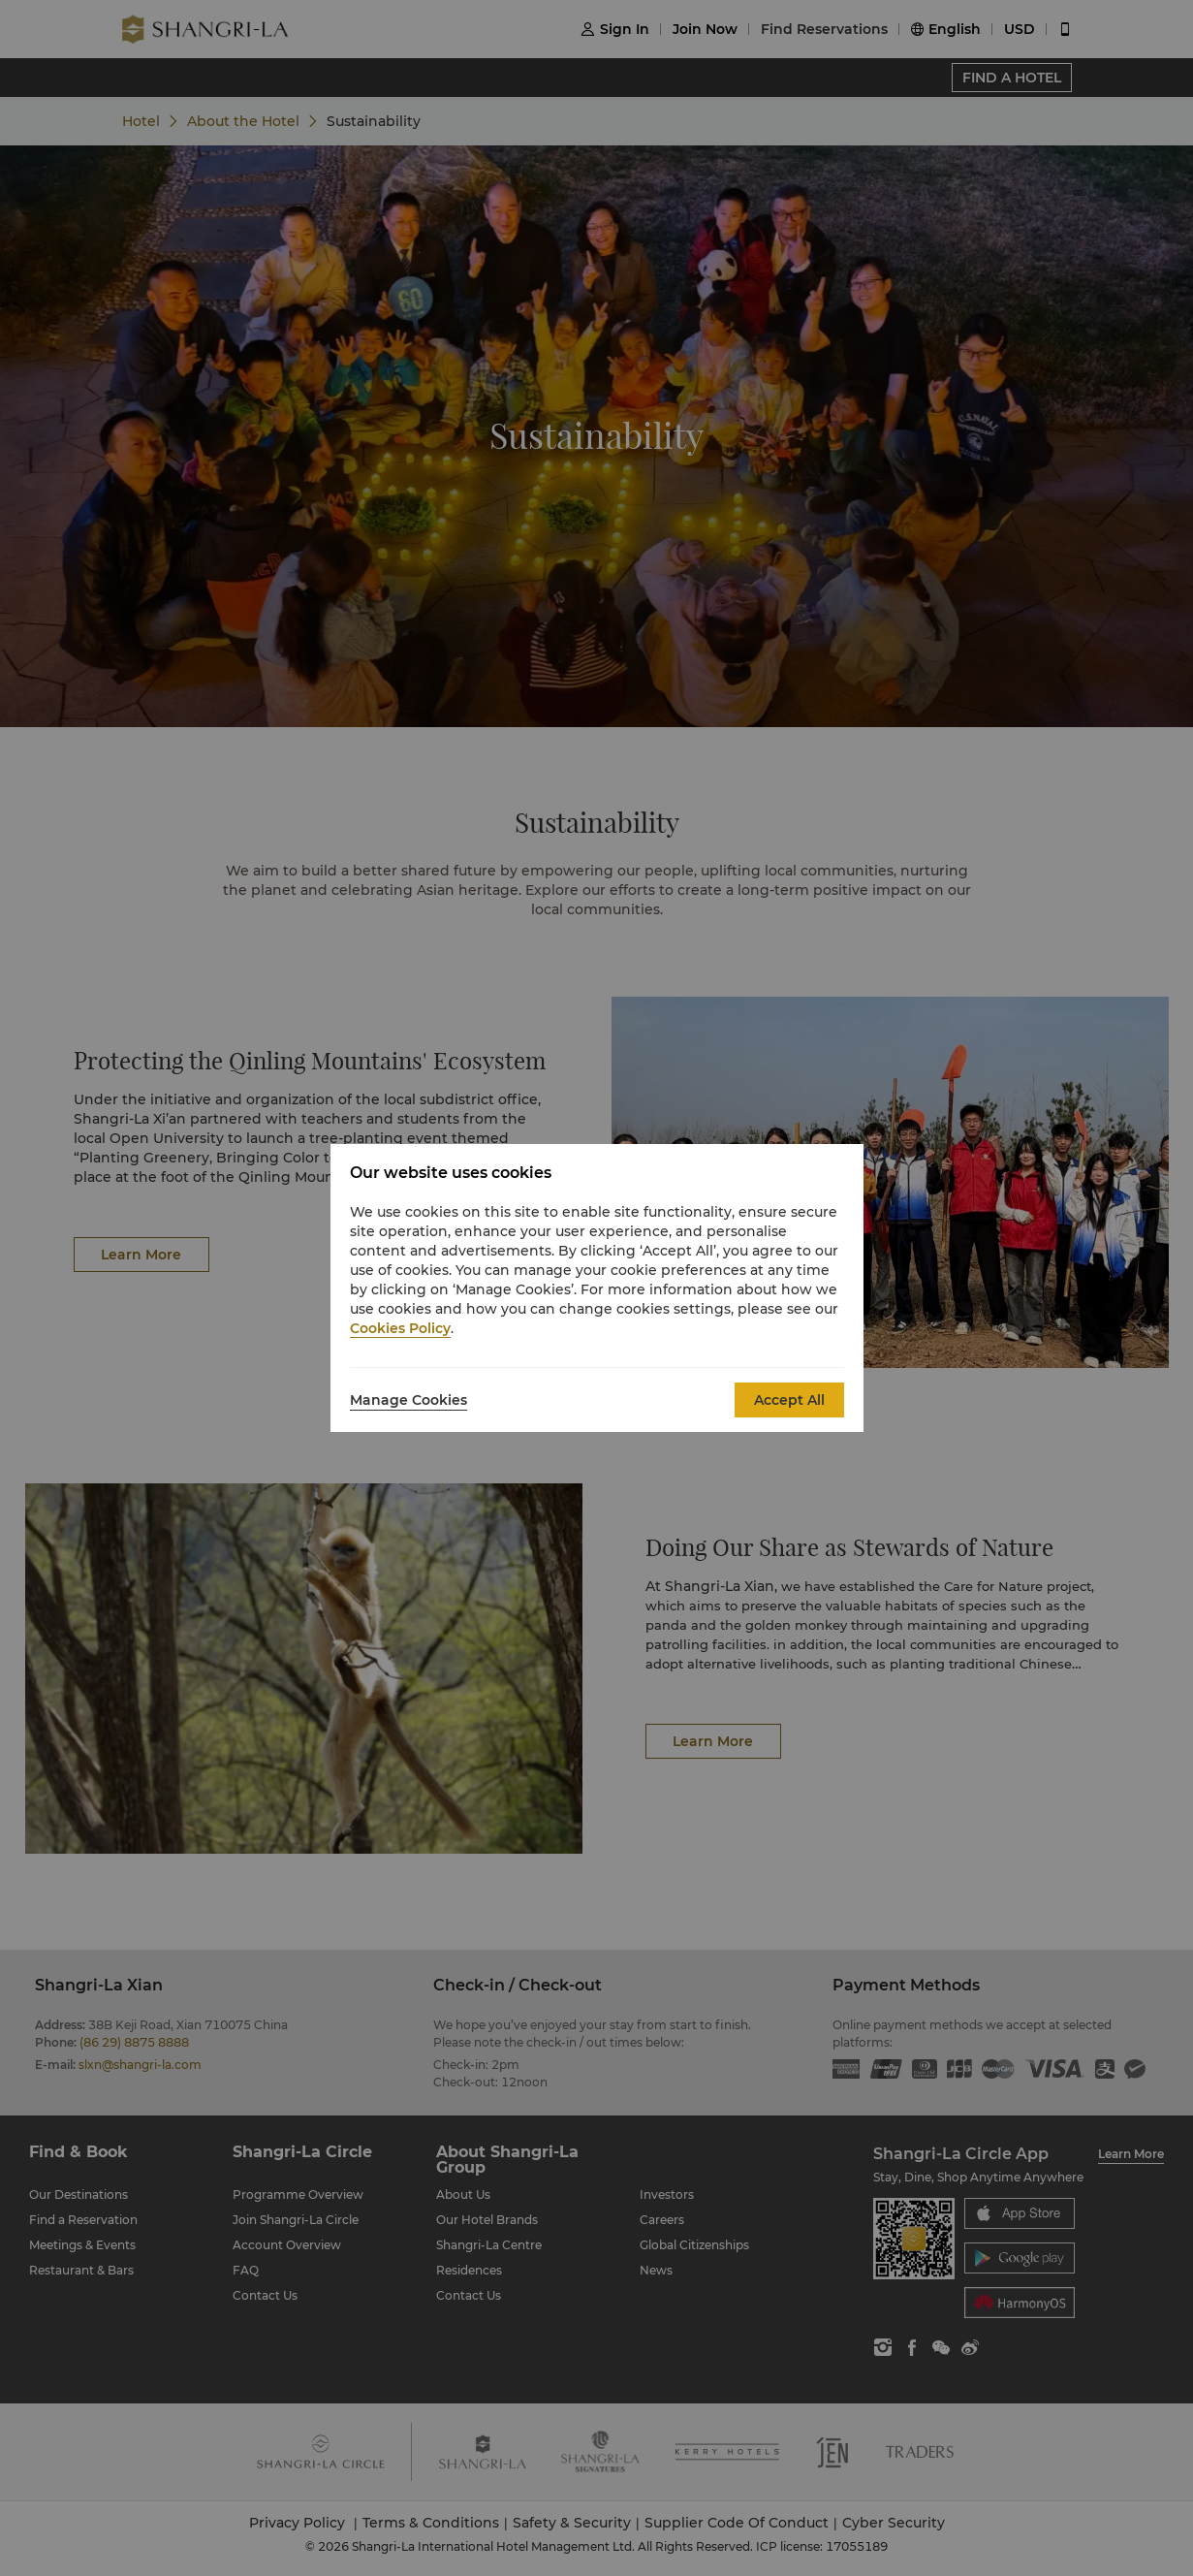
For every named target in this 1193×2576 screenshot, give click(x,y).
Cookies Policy (400, 1328)
